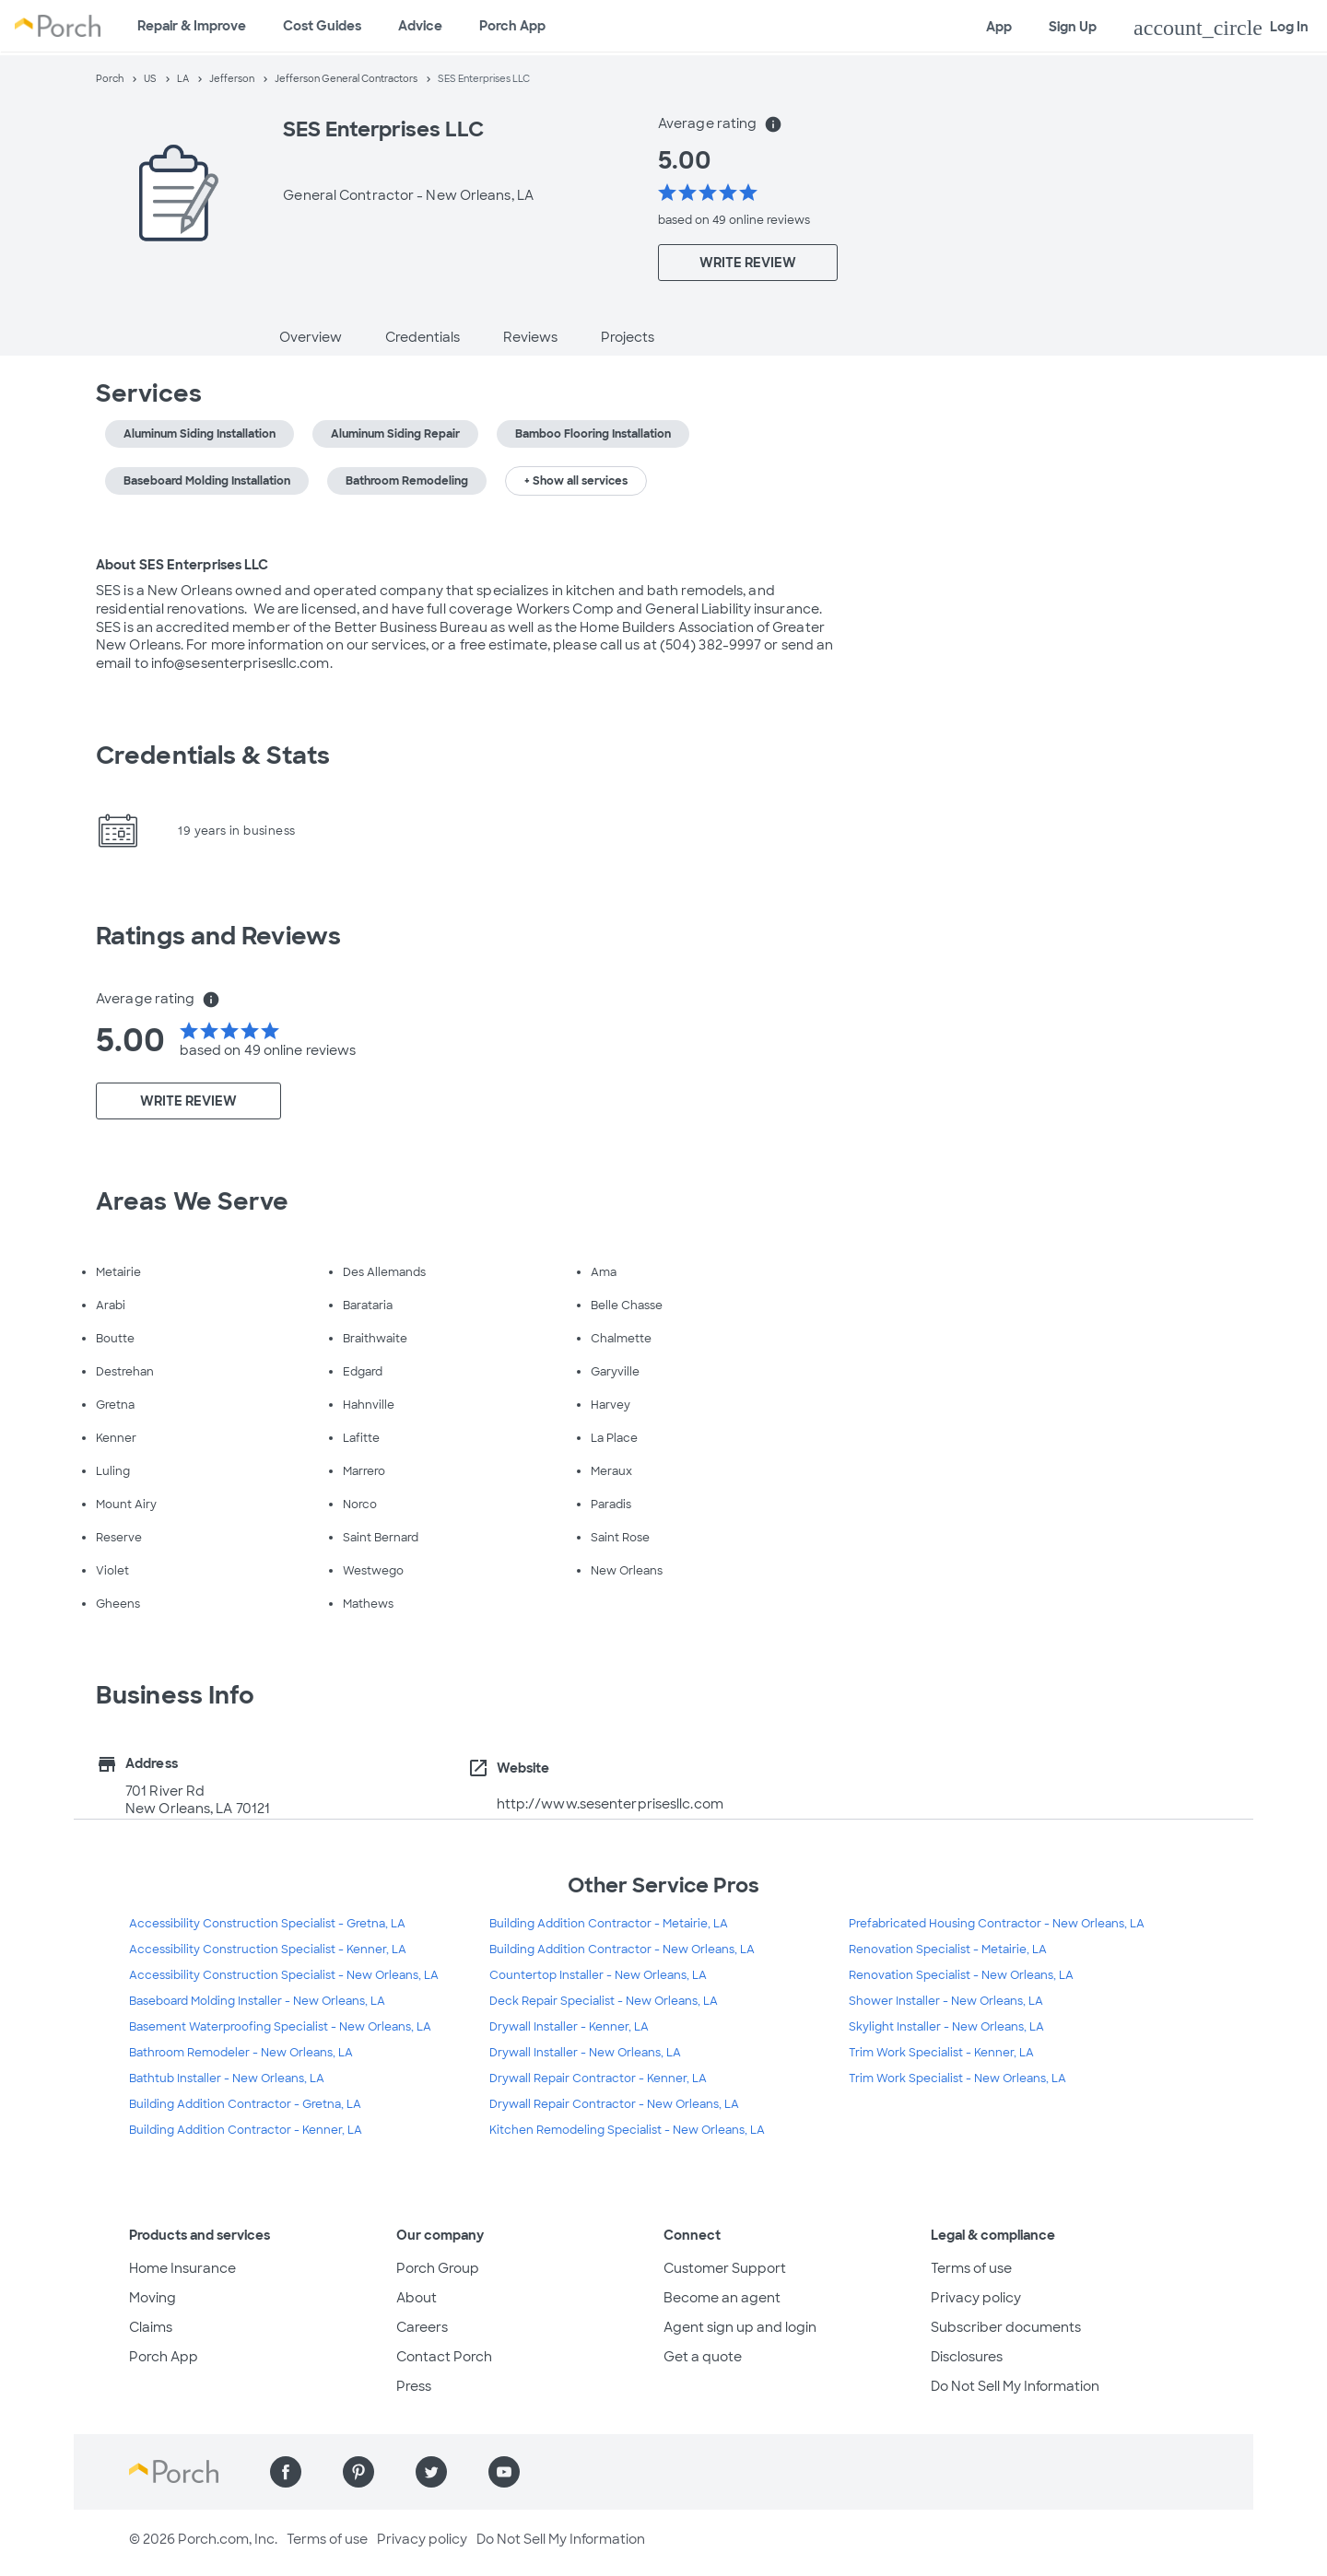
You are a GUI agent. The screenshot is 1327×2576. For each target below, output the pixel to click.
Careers (422, 2327)
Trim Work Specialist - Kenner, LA (941, 2052)
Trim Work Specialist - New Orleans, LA (957, 2078)
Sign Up (1073, 26)
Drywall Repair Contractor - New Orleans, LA (614, 2104)
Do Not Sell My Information (1015, 2386)
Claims (150, 2327)
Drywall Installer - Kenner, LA (569, 2027)
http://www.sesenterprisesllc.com (610, 1804)
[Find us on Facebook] (285, 2472)
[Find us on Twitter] (431, 2472)
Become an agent (722, 2297)
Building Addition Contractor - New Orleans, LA (622, 1949)
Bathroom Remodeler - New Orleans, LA (241, 2052)
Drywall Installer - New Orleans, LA (585, 2052)
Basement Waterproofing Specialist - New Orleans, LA (280, 2027)
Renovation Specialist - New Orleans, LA (961, 1975)
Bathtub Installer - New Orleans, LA (226, 2078)
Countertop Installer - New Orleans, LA (598, 1975)
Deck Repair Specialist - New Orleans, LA (603, 2001)
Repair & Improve (191, 26)
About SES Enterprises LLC (182, 564)
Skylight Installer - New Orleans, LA (946, 2027)
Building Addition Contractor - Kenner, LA (245, 2130)
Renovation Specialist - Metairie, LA (948, 1949)
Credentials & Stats (213, 755)
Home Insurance (182, 2268)
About (416, 2297)
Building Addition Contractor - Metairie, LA (608, 1923)
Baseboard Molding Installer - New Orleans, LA (257, 2001)
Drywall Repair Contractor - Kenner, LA (598, 2078)
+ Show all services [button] (576, 481)
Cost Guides (322, 26)
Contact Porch (444, 2356)
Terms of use (971, 2268)
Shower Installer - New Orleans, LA (946, 2001)
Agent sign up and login (740, 2327)
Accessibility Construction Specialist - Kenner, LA (267, 1949)
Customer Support (725, 2268)
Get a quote (703, 2356)
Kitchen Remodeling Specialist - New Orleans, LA (627, 2130)
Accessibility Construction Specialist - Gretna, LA (267, 1923)
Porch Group (437, 2268)
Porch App (512, 26)
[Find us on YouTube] (504, 2472)
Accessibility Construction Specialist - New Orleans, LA (284, 1975)
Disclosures (967, 2356)
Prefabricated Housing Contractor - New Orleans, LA (997, 1923)
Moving (152, 2297)
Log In (1221, 28)
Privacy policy (976, 2297)
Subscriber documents (1006, 2327)
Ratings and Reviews (218, 936)
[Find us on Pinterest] (358, 2472)
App (999, 26)
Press (413, 2386)
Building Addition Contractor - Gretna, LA (245, 2104)
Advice (420, 26)
